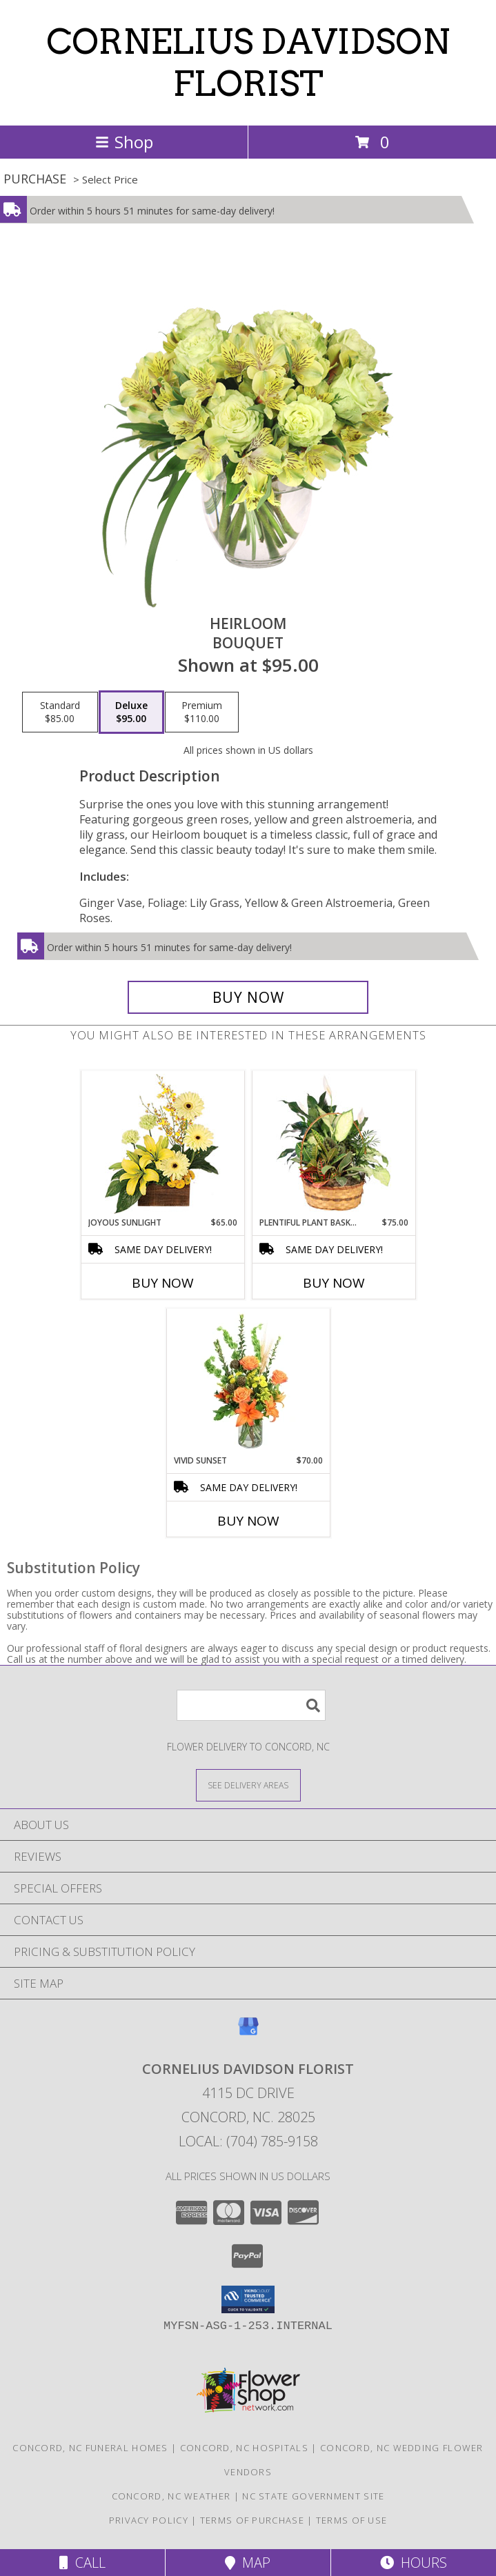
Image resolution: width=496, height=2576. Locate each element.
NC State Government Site (313, 2496)
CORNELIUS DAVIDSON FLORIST (248, 62)
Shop (124, 141)
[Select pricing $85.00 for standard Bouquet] (60, 712)
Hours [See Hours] (413, 2562)
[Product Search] (251, 1705)
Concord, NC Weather (171, 2496)
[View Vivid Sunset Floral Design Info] (248, 1381)
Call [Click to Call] (82, 2562)
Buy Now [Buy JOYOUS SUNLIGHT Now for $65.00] (163, 1283)
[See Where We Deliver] (248, 1784)
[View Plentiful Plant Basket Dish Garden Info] (333, 1143)
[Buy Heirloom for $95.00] (248, 997)
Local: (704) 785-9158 (248, 2141)
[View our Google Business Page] (248, 2033)
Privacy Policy (148, 2520)
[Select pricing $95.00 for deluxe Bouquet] (131, 712)
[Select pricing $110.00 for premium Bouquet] (202, 712)
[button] (248, 2299)
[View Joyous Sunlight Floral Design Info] (162, 1144)
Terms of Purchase (252, 2520)
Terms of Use (352, 2520)
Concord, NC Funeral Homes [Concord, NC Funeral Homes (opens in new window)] (90, 2448)
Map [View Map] (247, 2562)
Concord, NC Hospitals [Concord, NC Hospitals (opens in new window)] (244, 2448)
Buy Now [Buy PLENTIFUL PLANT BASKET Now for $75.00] (334, 1283)
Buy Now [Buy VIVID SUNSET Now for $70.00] (248, 1521)
